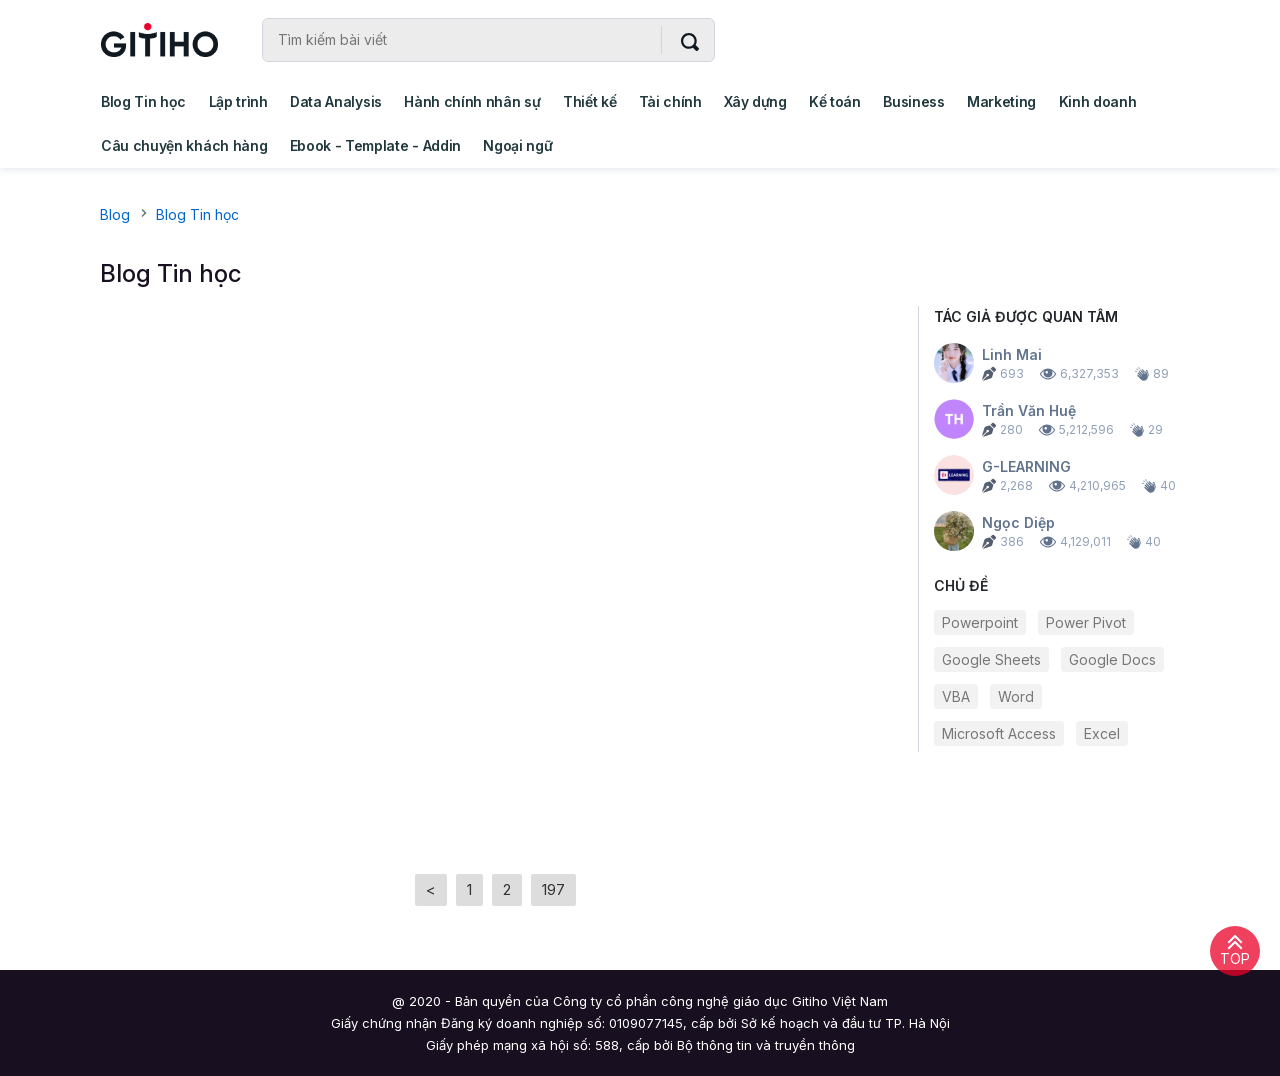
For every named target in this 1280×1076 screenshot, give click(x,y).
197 (553, 889)
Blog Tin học (143, 101)
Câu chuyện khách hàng (184, 145)
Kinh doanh (1098, 101)
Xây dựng (755, 101)
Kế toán (835, 101)
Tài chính (670, 101)
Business (913, 101)
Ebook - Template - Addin (375, 145)
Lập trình (238, 101)
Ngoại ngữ (517, 145)
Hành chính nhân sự (472, 101)
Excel (1102, 733)
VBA (956, 696)
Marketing (1001, 101)
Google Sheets (991, 659)
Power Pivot (1086, 622)
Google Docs (1112, 659)
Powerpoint (980, 622)
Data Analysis (336, 101)
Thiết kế (589, 101)
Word (1016, 696)
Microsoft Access (999, 733)
